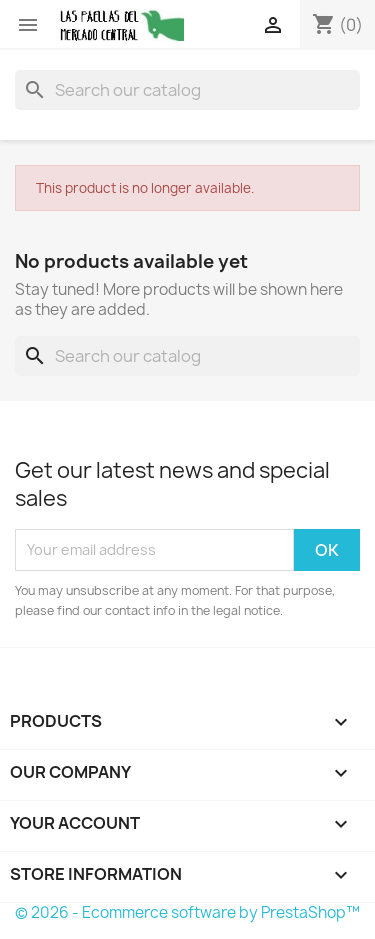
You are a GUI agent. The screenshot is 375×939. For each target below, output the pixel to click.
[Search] (187, 90)
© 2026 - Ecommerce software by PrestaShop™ (187, 912)
